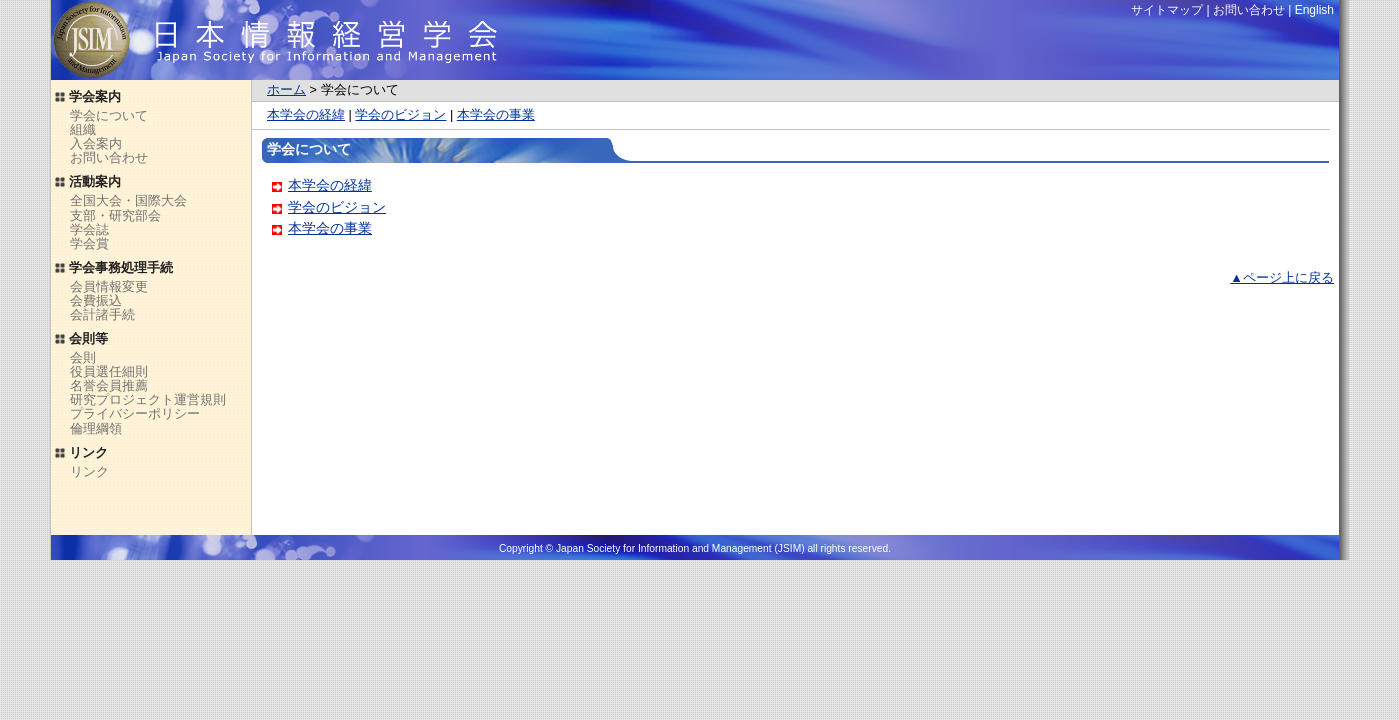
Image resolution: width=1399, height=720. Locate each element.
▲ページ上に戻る (1282, 277)
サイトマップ (1167, 10)
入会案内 (96, 143)
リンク (89, 471)
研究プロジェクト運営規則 (148, 399)
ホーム (286, 89)
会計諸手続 (102, 314)
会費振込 (96, 300)
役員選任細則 (109, 371)
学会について (109, 115)
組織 (83, 129)
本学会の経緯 (306, 114)
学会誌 (89, 229)
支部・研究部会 (115, 215)
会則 (83, 357)
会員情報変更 (109, 286)
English (1314, 10)
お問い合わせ (109, 157)
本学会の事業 (496, 114)
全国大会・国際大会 (128, 200)
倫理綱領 (96, 428)
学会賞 (89, 243)
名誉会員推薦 (109, 385)
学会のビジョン (400, 114)
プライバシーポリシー (135, 413)
